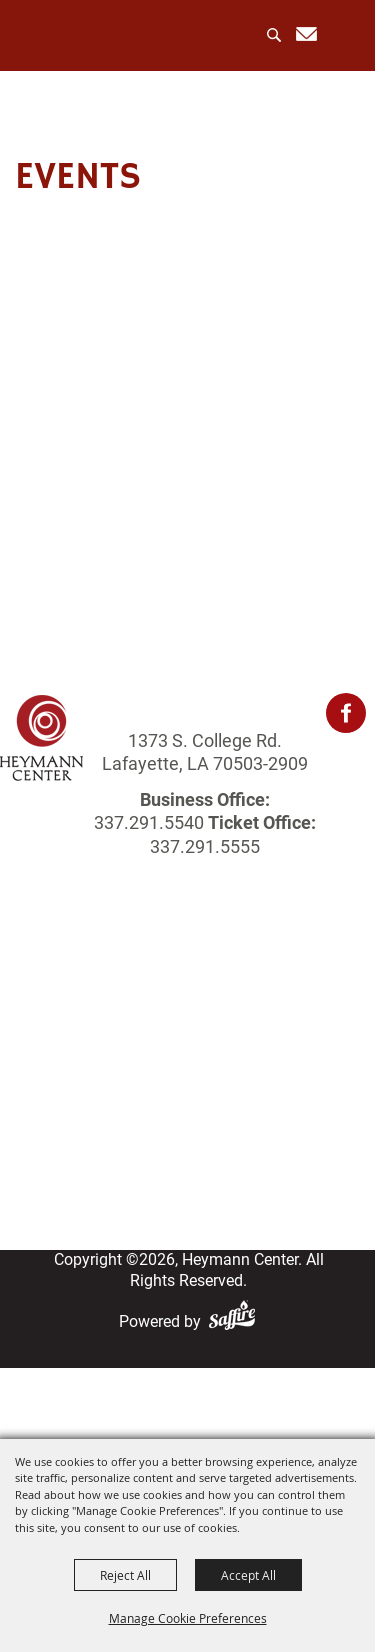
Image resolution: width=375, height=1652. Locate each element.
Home (188, 972)
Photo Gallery (187, 1072)
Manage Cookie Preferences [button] (188, 1618)
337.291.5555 (205, 846)
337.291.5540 (149, 822)
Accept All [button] (248, 1575)
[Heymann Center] (101, 34)
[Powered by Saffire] (236, 1321)
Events (187, 1022)
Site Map (187, 1172)
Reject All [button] (125, 1575)
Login (188, 1122)
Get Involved (187, 1097)
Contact (187, 1147)
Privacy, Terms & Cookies (188, 1197)
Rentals (187, 1047)
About (188, 997)
